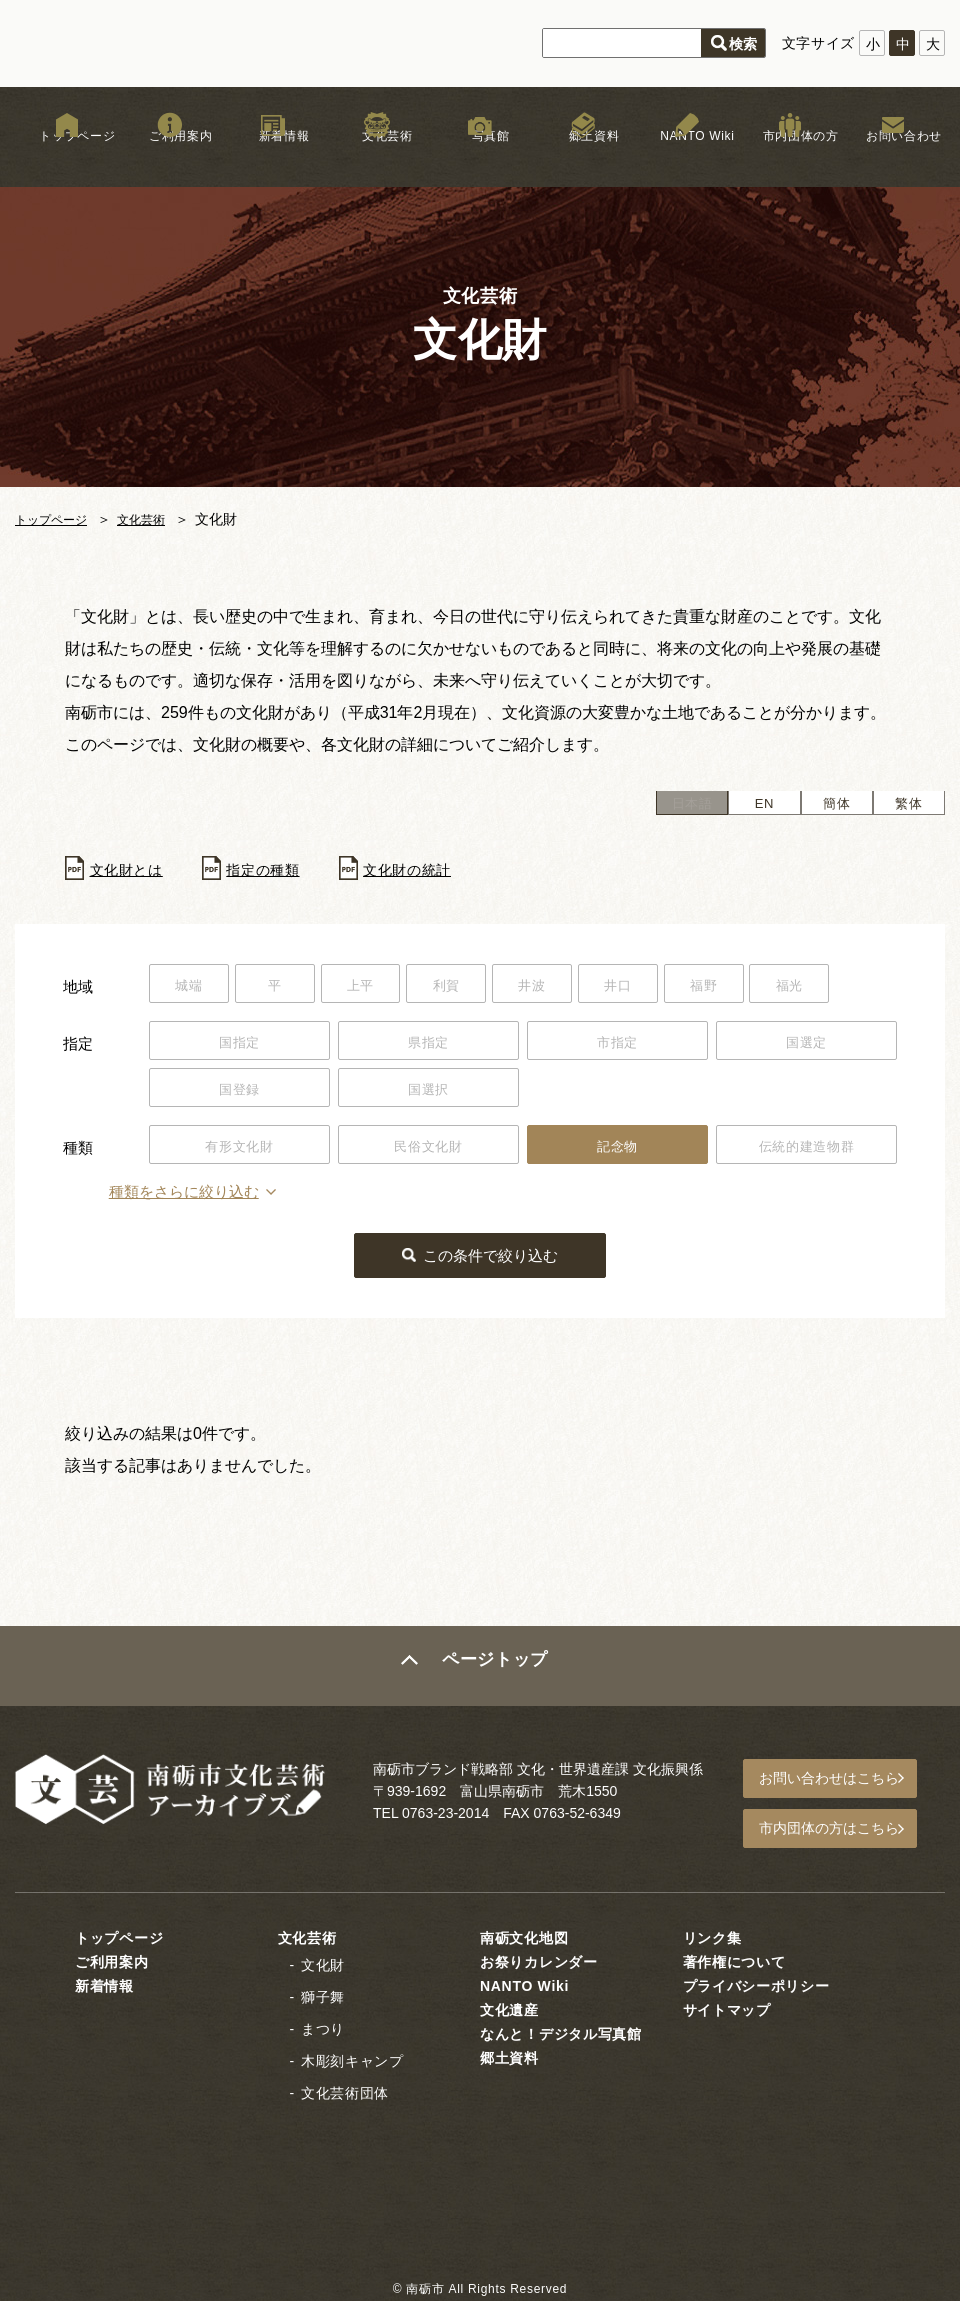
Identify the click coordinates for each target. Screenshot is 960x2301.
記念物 (617, 1151)
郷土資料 (583, 159)
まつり (323, 2025)
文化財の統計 (434, 870)
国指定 (239, 1045)
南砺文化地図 (524, 1934)
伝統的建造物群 (806, 1151)
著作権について (734, 1958)
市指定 (617, 1045)
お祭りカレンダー (539, 1958)
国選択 (428, 1093)
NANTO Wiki (686, 159)
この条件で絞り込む (492, 1260)
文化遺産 (509, 2006)
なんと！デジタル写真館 (561, 2030)
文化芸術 (376, 159)
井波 (565, 987)
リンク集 (712, 1934)
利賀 (472, 987)
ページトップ (497, 1671)
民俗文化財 (429, 1151)
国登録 (239, 1093)
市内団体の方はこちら (841, 1828)
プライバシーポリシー (756, 1982)
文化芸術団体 (345, 2089)
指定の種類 (279, 870)
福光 (846, 987)
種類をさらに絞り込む (229, 1199)
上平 (378, 987)
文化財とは (132, 870)
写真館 (480, 159)
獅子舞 (323, 1993)
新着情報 (273, 159)
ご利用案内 (170, 159)
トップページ (67, 159)
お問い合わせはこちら (841, 1782)
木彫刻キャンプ (352, 2057)
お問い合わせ (893, 159)
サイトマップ (727, 2006)
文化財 (323, 1961)
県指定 (428, 1045)
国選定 (806, 1045)
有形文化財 (240, 1151)
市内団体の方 (790, 159)
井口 (659, 987)
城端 (192, 987)
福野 (752, 987)
